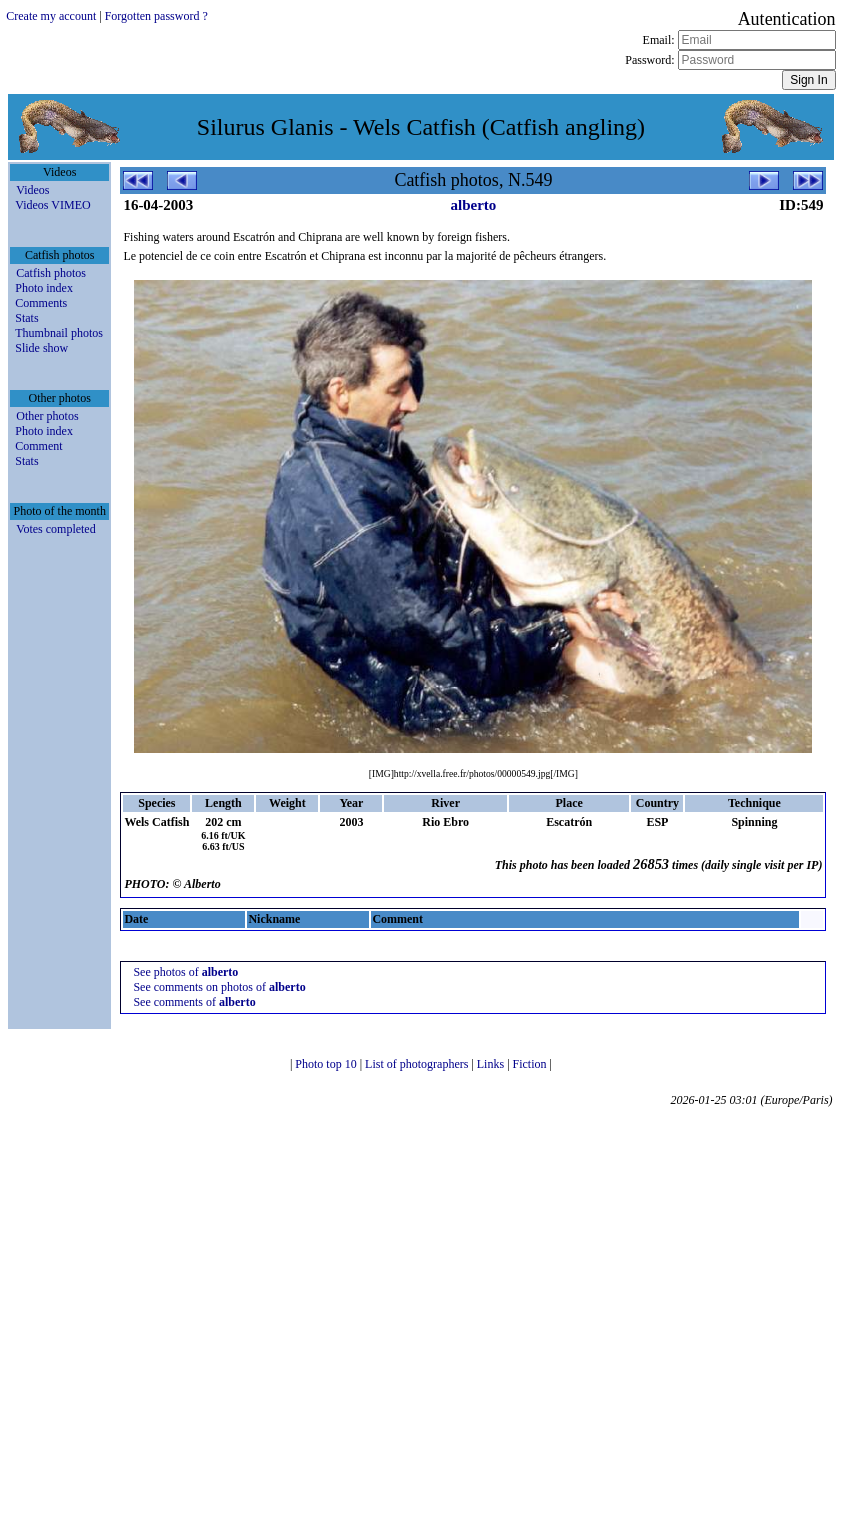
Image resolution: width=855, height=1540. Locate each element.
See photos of (185, 972)
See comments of (194, 1002)
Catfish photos (51, 273)
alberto (473, 205)
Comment (38, 446)
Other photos (47, 416)
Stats (26, 318)
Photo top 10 (327, 1064)
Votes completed (55, 529)
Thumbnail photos (59, 333)
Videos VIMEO (52, 205)
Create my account (51, 16)
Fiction (531, 1064)
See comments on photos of (219, 987)
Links (492, 1064)
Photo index (44, 288)
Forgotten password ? (156, 16)
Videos (32, 190)
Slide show (41, 348)
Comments (41, 303)
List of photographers (418, 1064)
